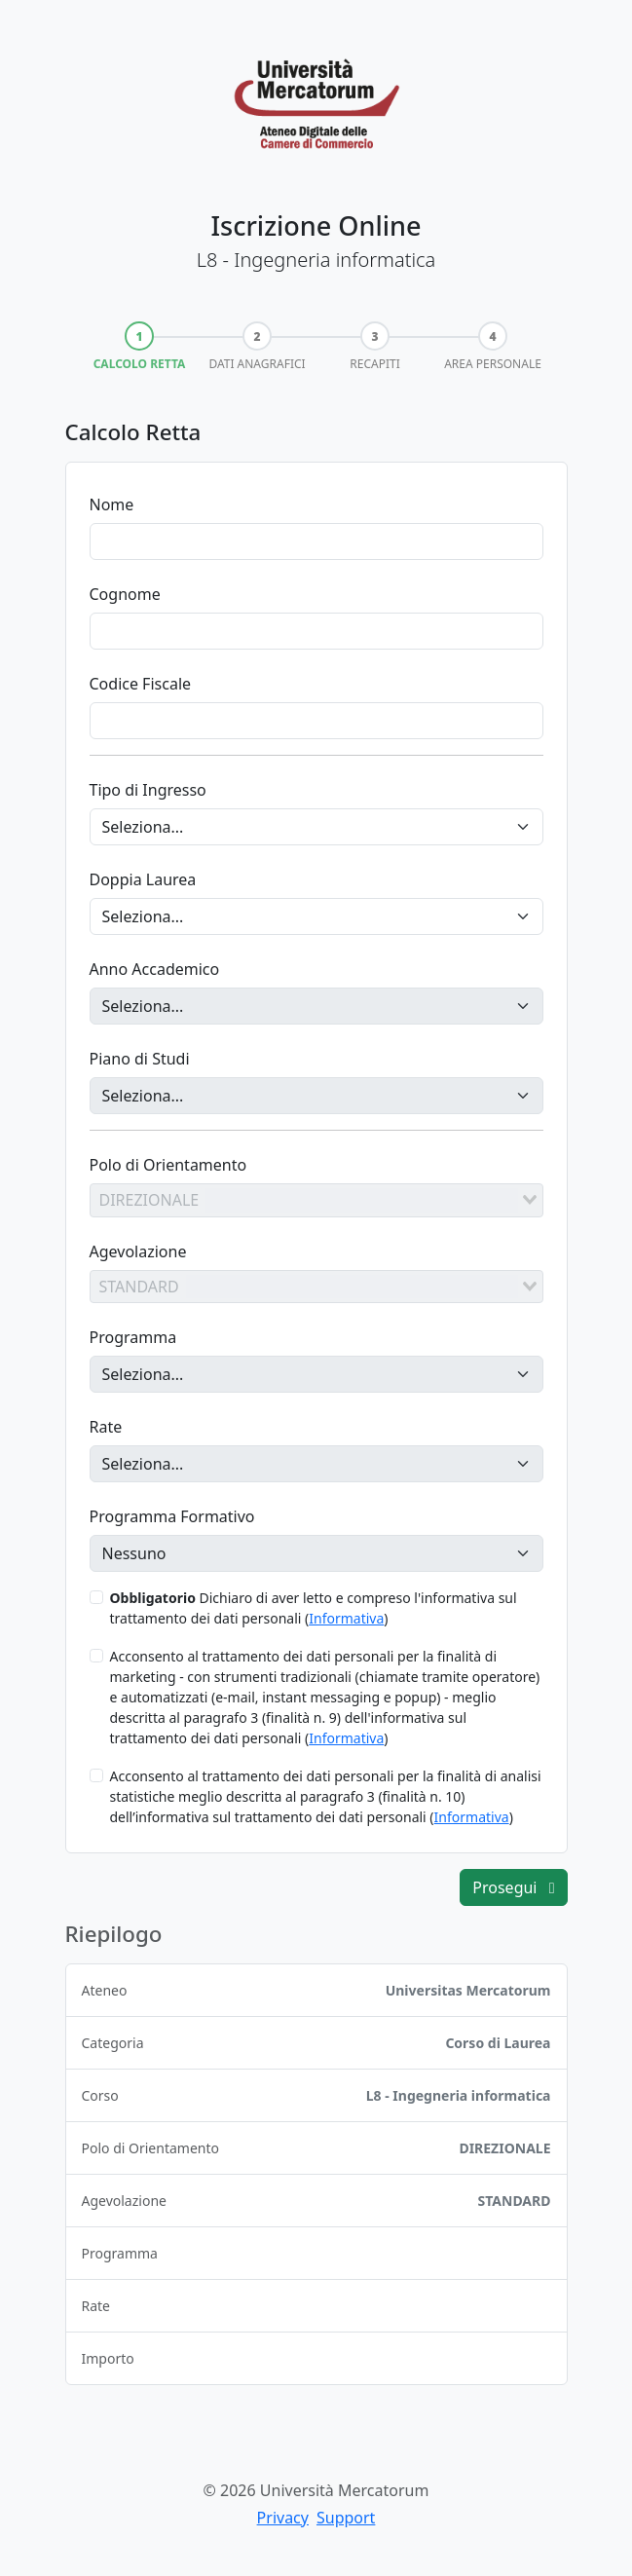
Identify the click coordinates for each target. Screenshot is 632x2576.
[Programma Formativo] (316, 1553)
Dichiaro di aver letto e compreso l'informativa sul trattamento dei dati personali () (313, 1607)
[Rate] (316, 1463)
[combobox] (316, 1199)
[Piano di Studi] (316, 1095)
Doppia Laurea (143, 879)
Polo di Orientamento (168, 1165)
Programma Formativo (172, 1516)
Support (345, 2517)
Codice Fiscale (141, 683)
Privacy (283, 2517)
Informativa (346, 1618)
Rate (106, 1426)
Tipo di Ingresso (148, 790)
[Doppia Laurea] (316, 916)
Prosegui (513, 1887)
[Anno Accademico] (316, 1006)
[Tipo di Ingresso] (316, 826)
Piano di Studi (140, 1058)
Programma (133, 1337)
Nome (112, 504)
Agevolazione (138, 1251)
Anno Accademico (155, 969)
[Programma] (316, 1374)
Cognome (125, 594)
